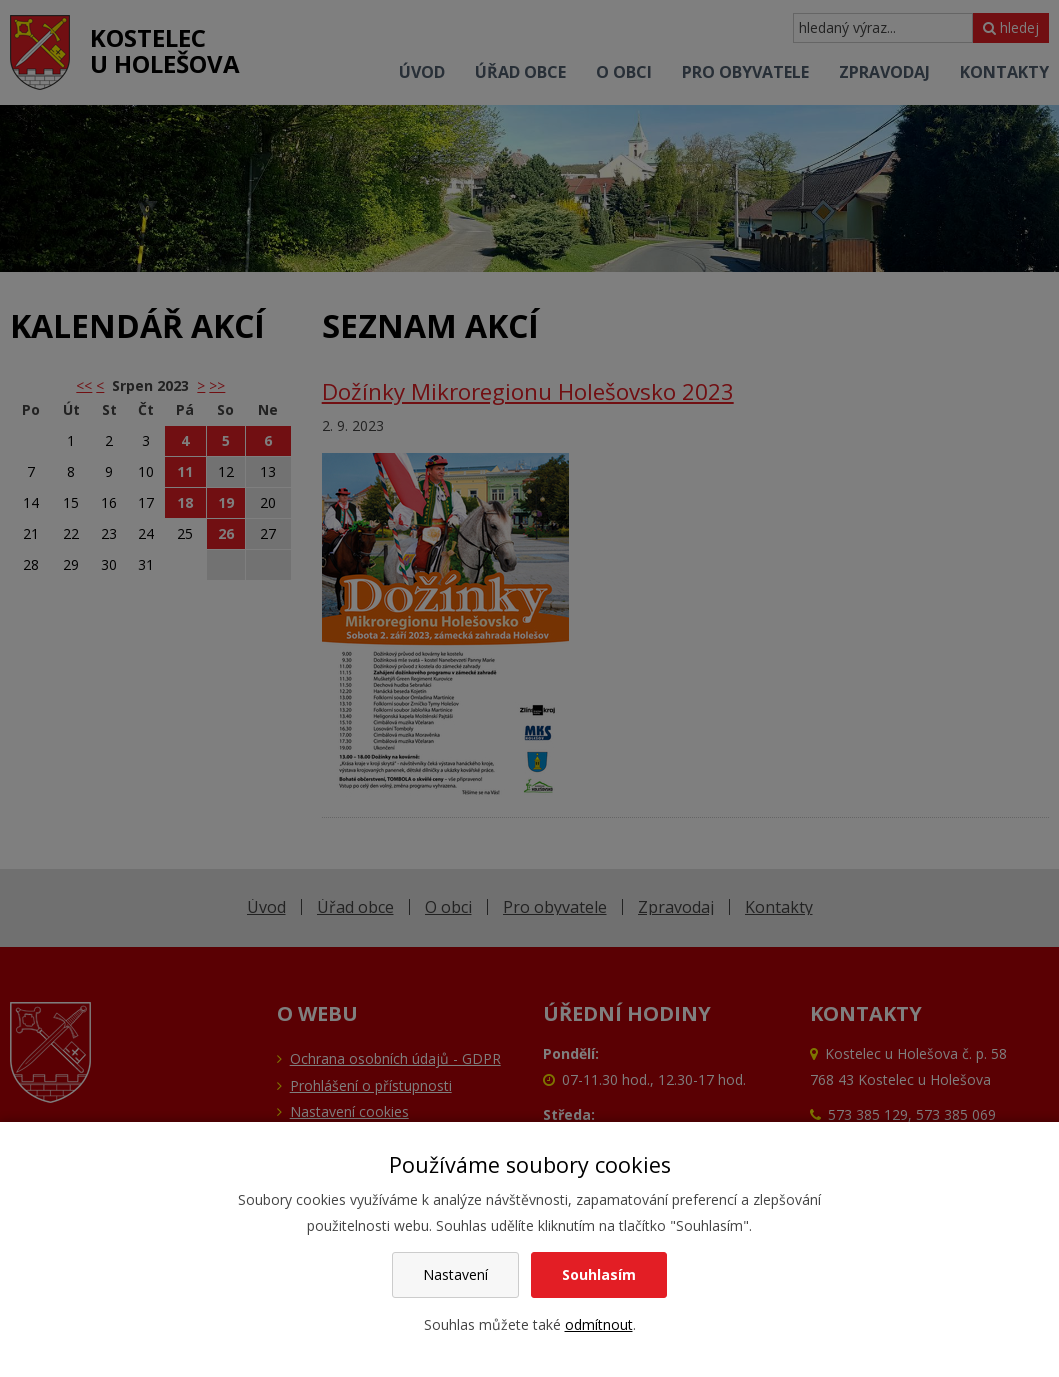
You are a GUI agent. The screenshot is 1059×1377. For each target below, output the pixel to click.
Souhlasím (599, 1274)
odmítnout (599, 1324)
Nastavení (455, 1274)
